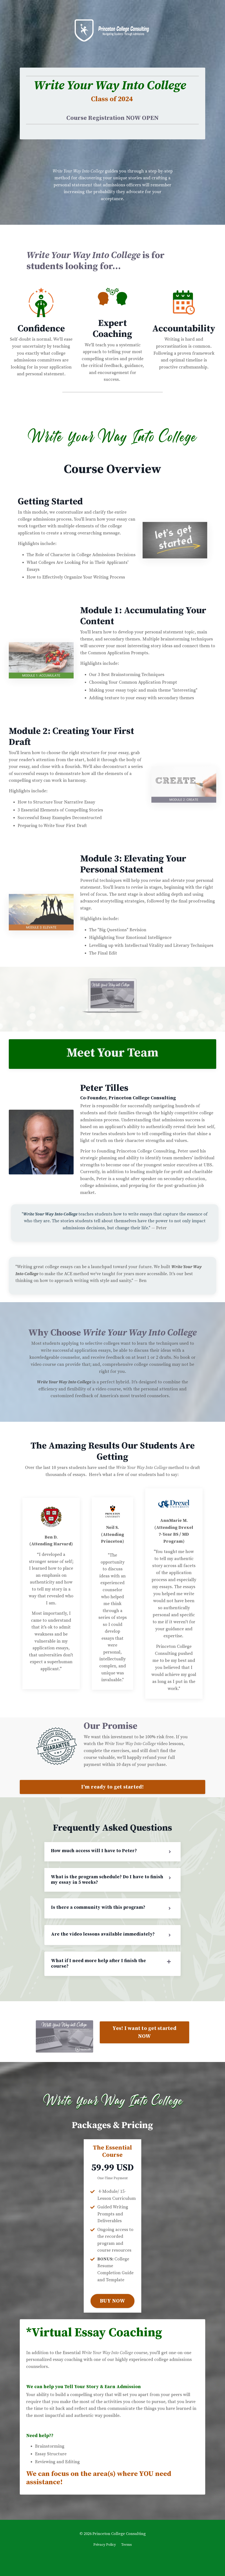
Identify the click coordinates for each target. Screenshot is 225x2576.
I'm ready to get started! (112, 1804)
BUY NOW (112, 2320)
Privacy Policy (104, 2566)
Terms (128, 2566)
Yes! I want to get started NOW (144, 2051)
